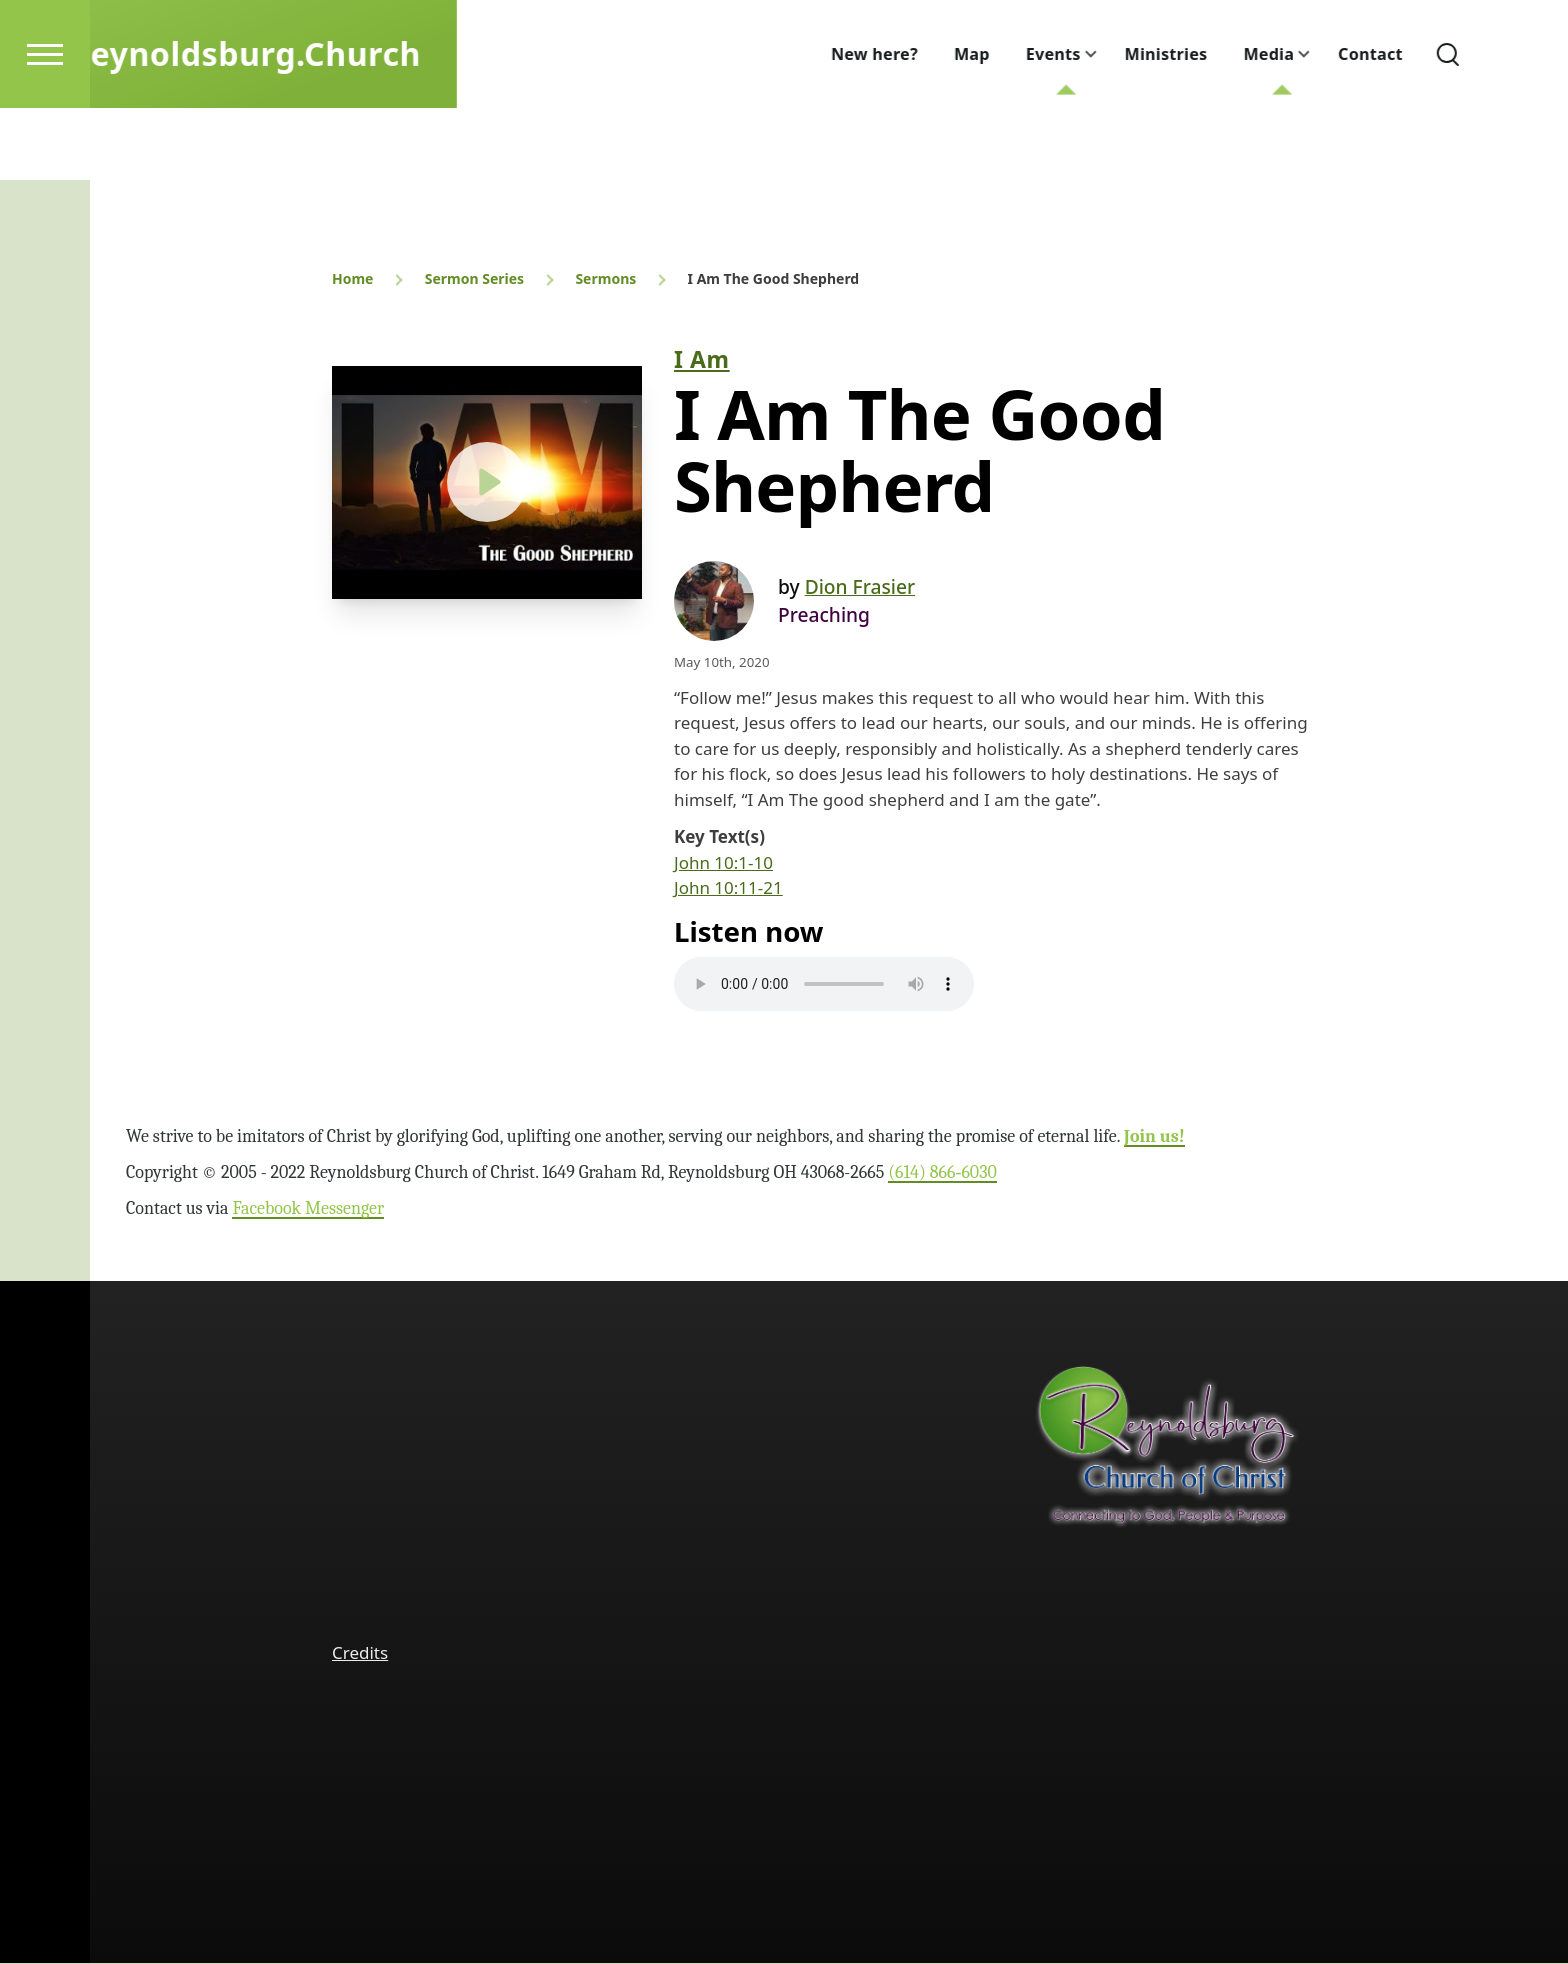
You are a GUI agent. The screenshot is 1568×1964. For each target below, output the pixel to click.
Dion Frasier (860, 587)
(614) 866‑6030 (942, 1173)
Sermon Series (474, 279)
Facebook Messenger (308, 1209)
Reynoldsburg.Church (302, 125)
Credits (360, 1653)
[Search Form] (1505, 126)
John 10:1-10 (723, 863)
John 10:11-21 (728, 888)
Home (352, 279)
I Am (702, 360)
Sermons (605, 279)
